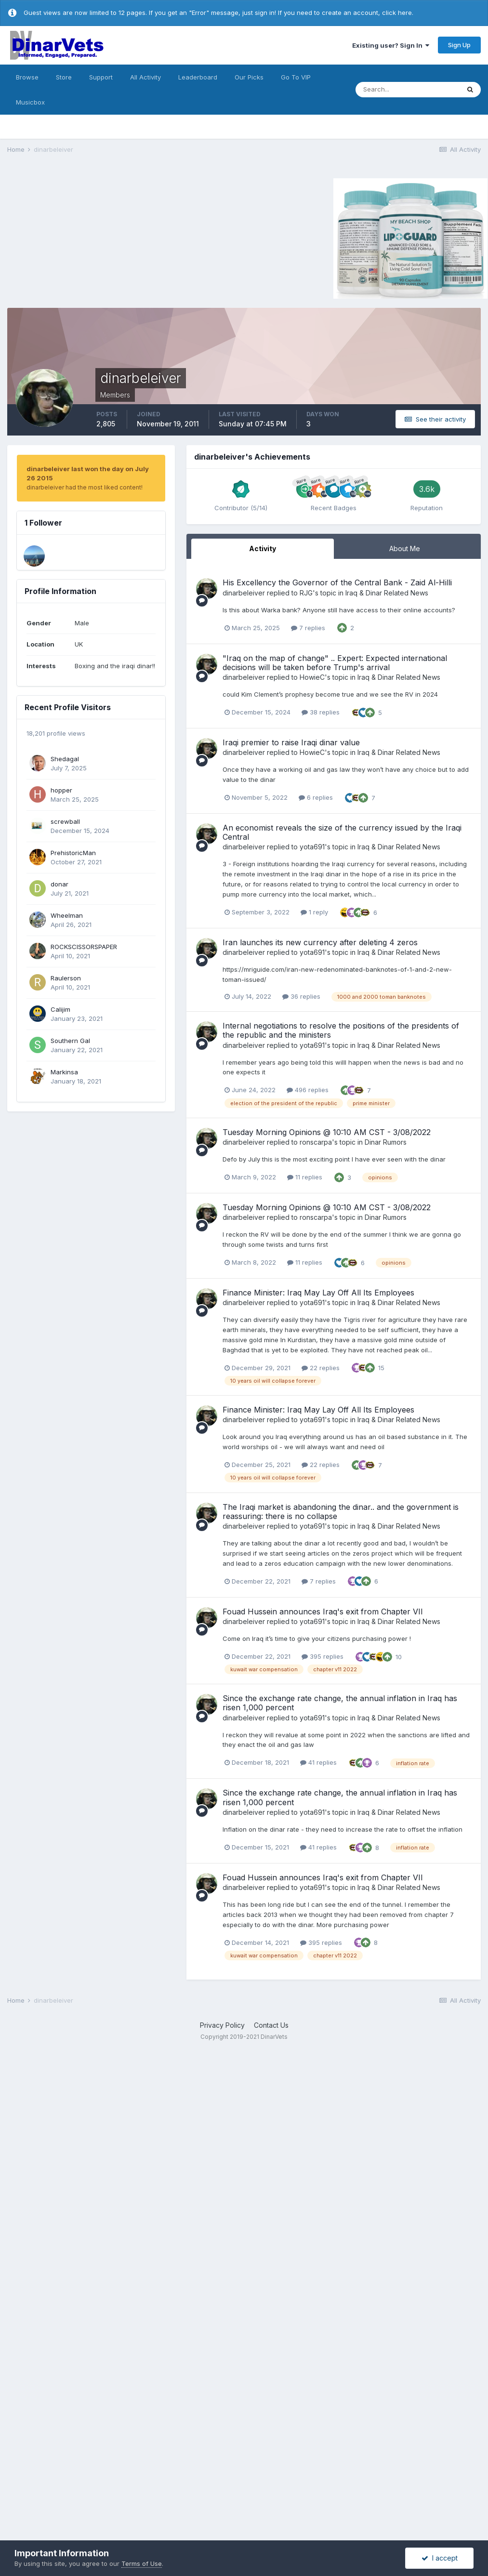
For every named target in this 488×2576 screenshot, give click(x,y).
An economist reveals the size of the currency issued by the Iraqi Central (342, 832)
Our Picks (249, 77)
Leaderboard (197, 77)
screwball (65, 821)
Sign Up (459, 45)
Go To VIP (296, 77)
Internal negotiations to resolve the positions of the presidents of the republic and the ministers (341, 1030)
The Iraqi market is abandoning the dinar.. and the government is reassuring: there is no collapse (341, 1511)
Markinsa (64, 1072)
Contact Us (271, 2025)
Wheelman (67, 915)
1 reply (314, 912)
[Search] (408, 89)
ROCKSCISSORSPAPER (84, 947)
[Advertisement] (89, 237)
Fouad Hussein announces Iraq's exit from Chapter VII (323, 1611)
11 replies (304, 1177)
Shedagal (65, 759)
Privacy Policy (222, 2025)
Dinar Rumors (386, 1142)
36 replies (301, 996)
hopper (61, 790)
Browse (27, 77)
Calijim (60, 1009)
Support (101, 77)
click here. (397, 12)
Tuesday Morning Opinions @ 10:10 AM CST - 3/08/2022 (327, 1132)
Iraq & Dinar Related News (386, 593)
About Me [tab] (404, 548)
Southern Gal (70, 1040)
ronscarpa (316, 1142)
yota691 (312, 847)
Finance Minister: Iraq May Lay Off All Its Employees (318, 1292)
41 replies (318, 1762)
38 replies (321, 712)
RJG (306, 593)
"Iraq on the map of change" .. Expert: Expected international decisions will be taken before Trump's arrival (335, 662)
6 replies (316, 797)
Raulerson (66, 978)
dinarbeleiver (244, 593)
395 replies (322, 1656)
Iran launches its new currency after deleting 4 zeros (320, 942)
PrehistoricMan (73, 853)
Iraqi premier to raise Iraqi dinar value (291, 742)
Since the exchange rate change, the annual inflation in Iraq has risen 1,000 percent (340, 1702)
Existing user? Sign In (390, 45)
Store (64, 77)
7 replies (308, 628)
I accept (440, 2558)
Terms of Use (141, 2563)
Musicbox (30, 102)
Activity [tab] (262, 548)
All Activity (145, 77)
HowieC (312, 677)
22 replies (321, 1368)
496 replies (308, 1090)
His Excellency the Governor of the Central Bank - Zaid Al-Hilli (337, 582)
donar (59, 884)
